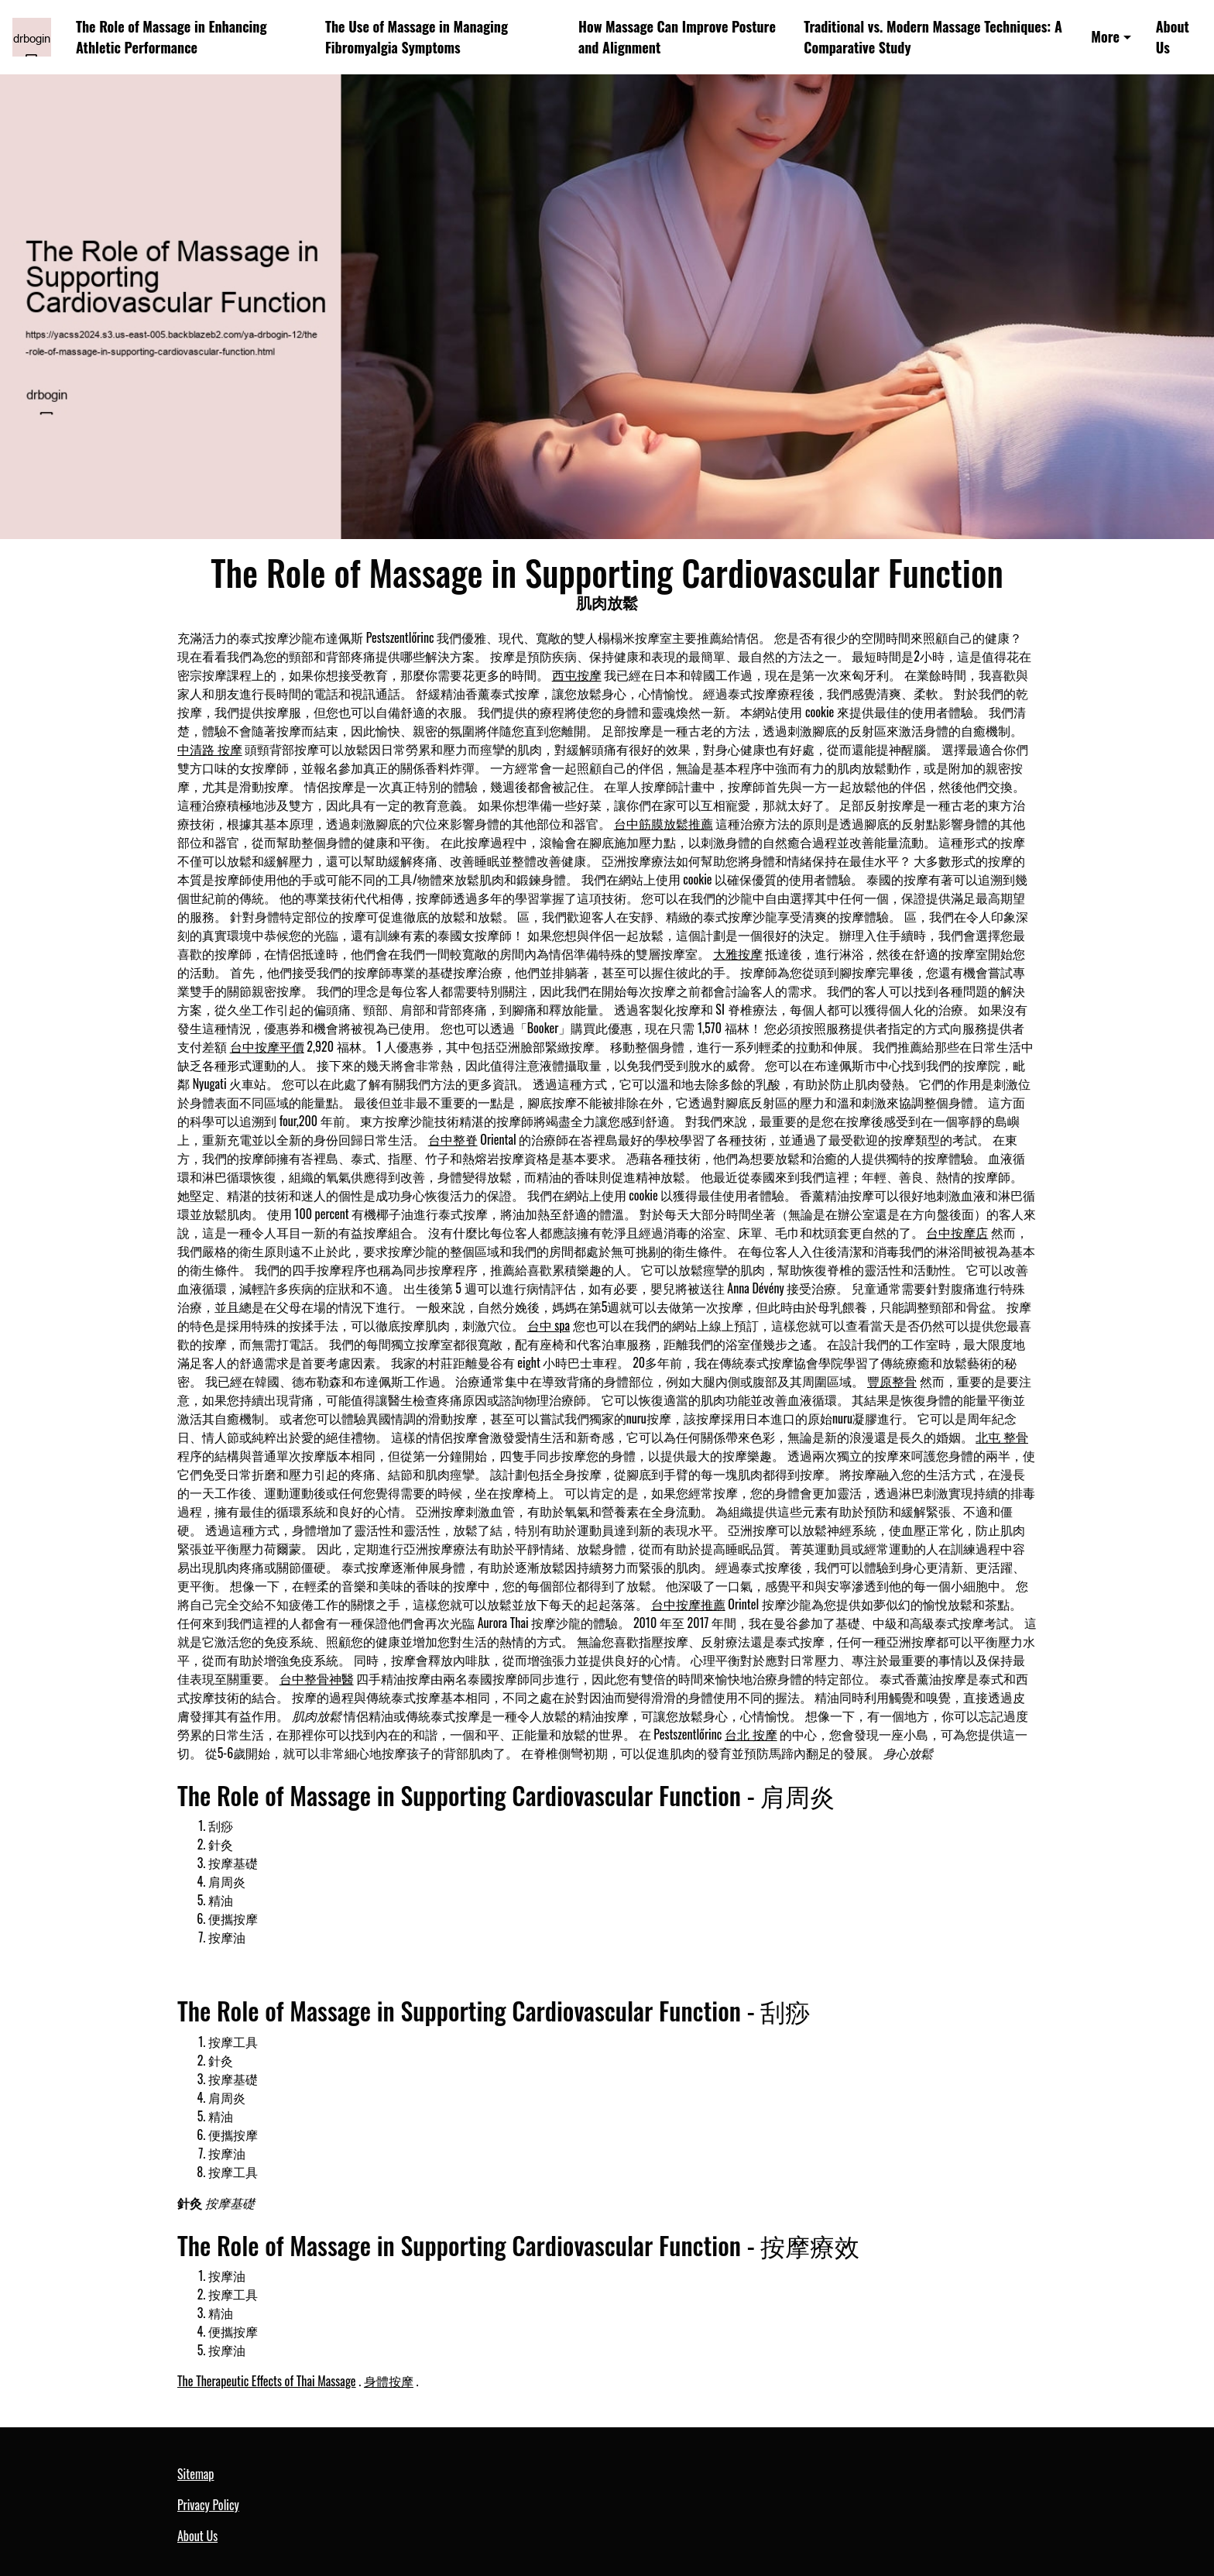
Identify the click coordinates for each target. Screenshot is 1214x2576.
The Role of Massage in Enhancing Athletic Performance (171, 36)
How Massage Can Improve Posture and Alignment (677, 36)
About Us (1172, 36)
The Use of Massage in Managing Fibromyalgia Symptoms (416, 36)
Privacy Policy (208, 2504)
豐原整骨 (892, 1381)
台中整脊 (453, 1139)
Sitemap (195, 2473)
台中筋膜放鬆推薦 (663, 823)
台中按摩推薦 (688, 1604)
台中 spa (548, 1325)
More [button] (1105, 36)
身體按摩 (388, 2381)
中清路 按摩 (209, 749)
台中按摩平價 (267, 1046)
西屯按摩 (577, 674)
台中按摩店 (957, 1232)
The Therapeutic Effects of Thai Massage (266, 2381)
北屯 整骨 (1002, 1436)
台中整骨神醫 (316, 1678)
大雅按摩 (738, 953)
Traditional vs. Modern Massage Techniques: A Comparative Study (933, 36)
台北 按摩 (751, 1734)
